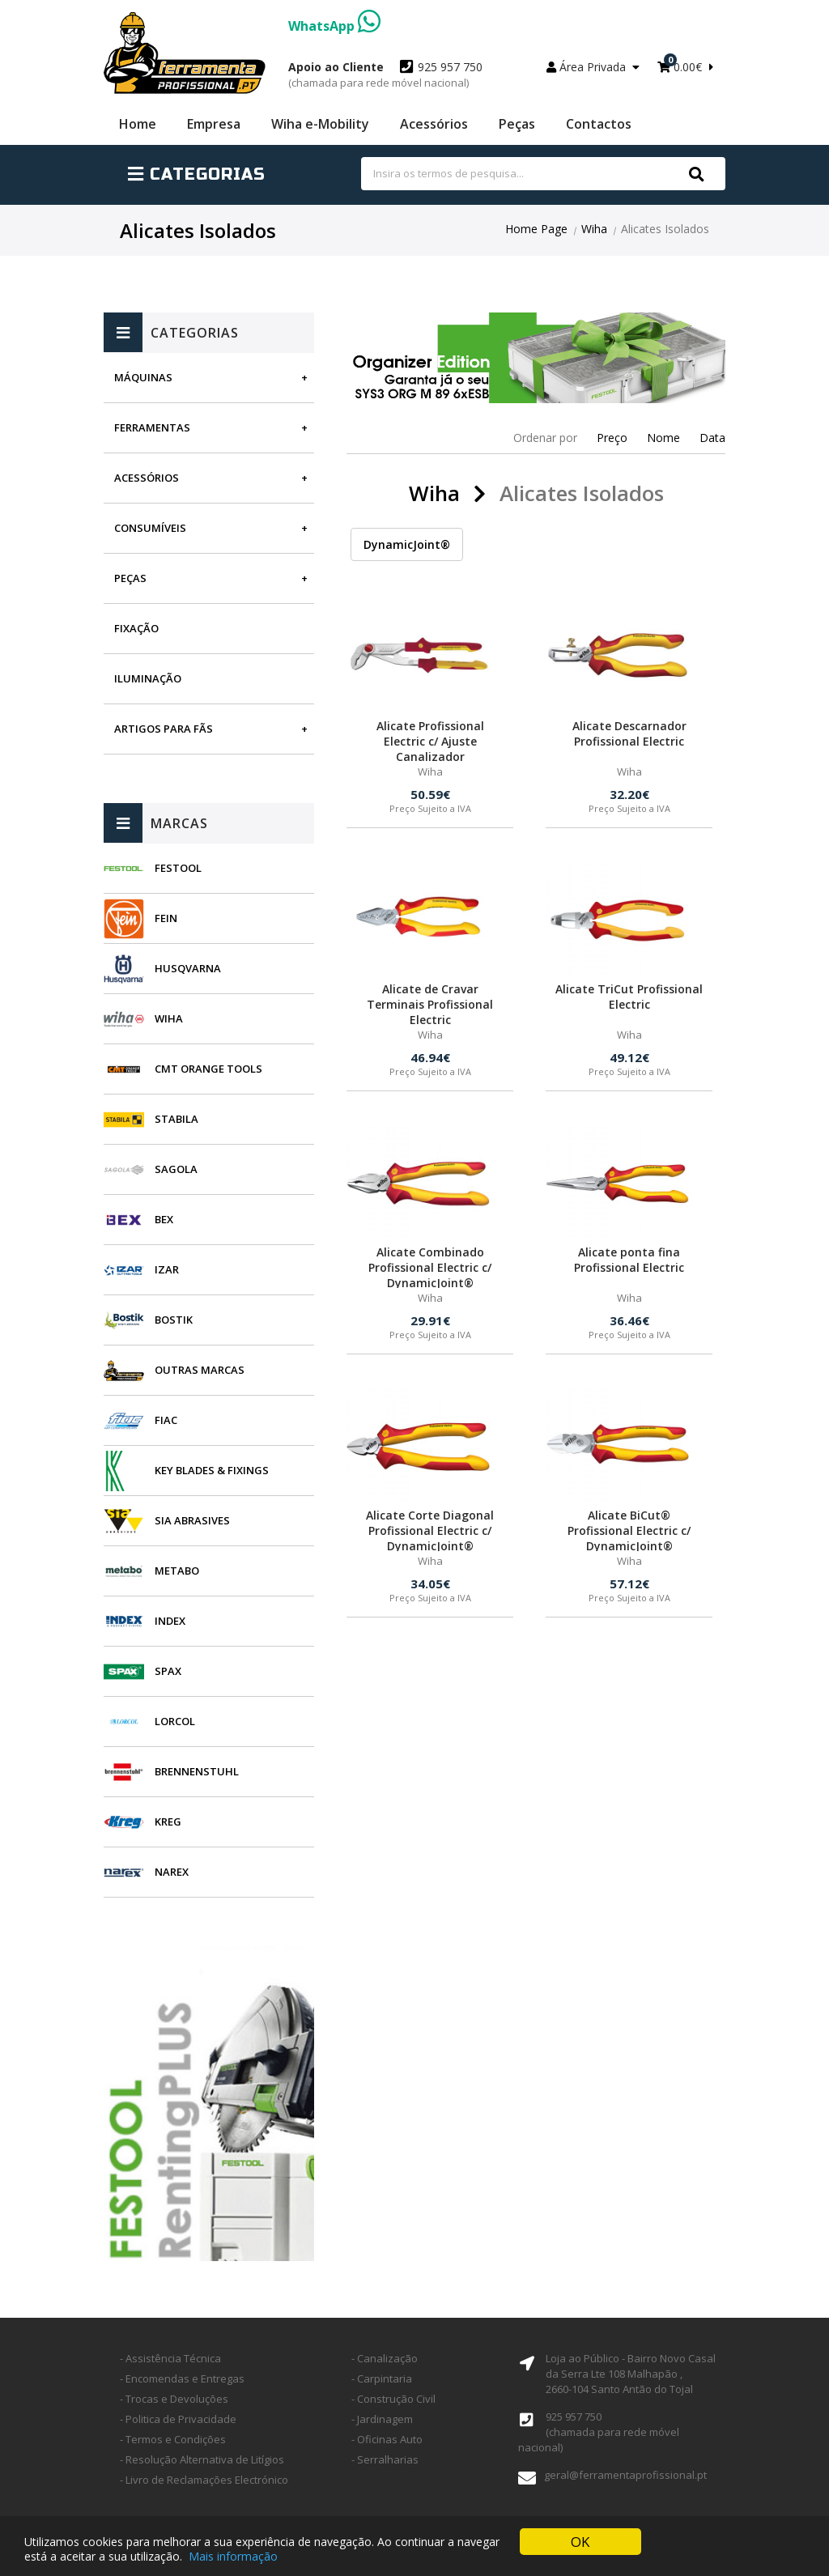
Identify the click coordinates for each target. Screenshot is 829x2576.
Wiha (594, 228)
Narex (172, 1871)
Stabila (176, 1119)
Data (712, 437)
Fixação (136, 628)
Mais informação (233, 2557)
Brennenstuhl (197, 1771)
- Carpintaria (381, 2378)
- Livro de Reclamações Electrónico (204, 2479)
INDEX (170, 1620)
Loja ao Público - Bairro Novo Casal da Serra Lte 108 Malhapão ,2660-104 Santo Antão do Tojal (631, 2373)
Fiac (166, 1420)
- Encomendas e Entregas (182, 2378)
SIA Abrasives (192, 1520)
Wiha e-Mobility (320, 124)
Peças (517, 124)
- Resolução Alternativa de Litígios (202, 2459)
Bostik (174, 1319)
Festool (178, 868)
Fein (166, 918)
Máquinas (143, 377)
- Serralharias (385, 2459)
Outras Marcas (199, 1369)
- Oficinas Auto (387, 2439)
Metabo (177, 1570)
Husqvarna (188, 968)
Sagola (176, 1169)
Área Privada (593, 66)
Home (137, 124)
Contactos (598, 124)
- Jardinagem (382, 2419)
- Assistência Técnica (170, 2358)
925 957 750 (385, 74)
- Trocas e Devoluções (174, 2398)
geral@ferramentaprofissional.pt (625, 2475)
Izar (167, 1269)
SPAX (168, 1671)
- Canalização (384, 2358)
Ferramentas (152, 427)
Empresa (213, 124)
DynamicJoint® (406, 544)
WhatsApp (334, 26)
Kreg (168, 1821)
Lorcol (175, 1721)
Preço (612, 437)
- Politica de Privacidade (178, 2419)
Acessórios (434, 124)
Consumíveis (150, 528)
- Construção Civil (393, 2398)
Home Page (536, 228)
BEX (164, 1219)
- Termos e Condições (173, 2439)
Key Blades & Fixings (212, 1470)
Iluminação (147, 678)
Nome (663, 437)
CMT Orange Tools (208, 1068)
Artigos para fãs (163, 728)
